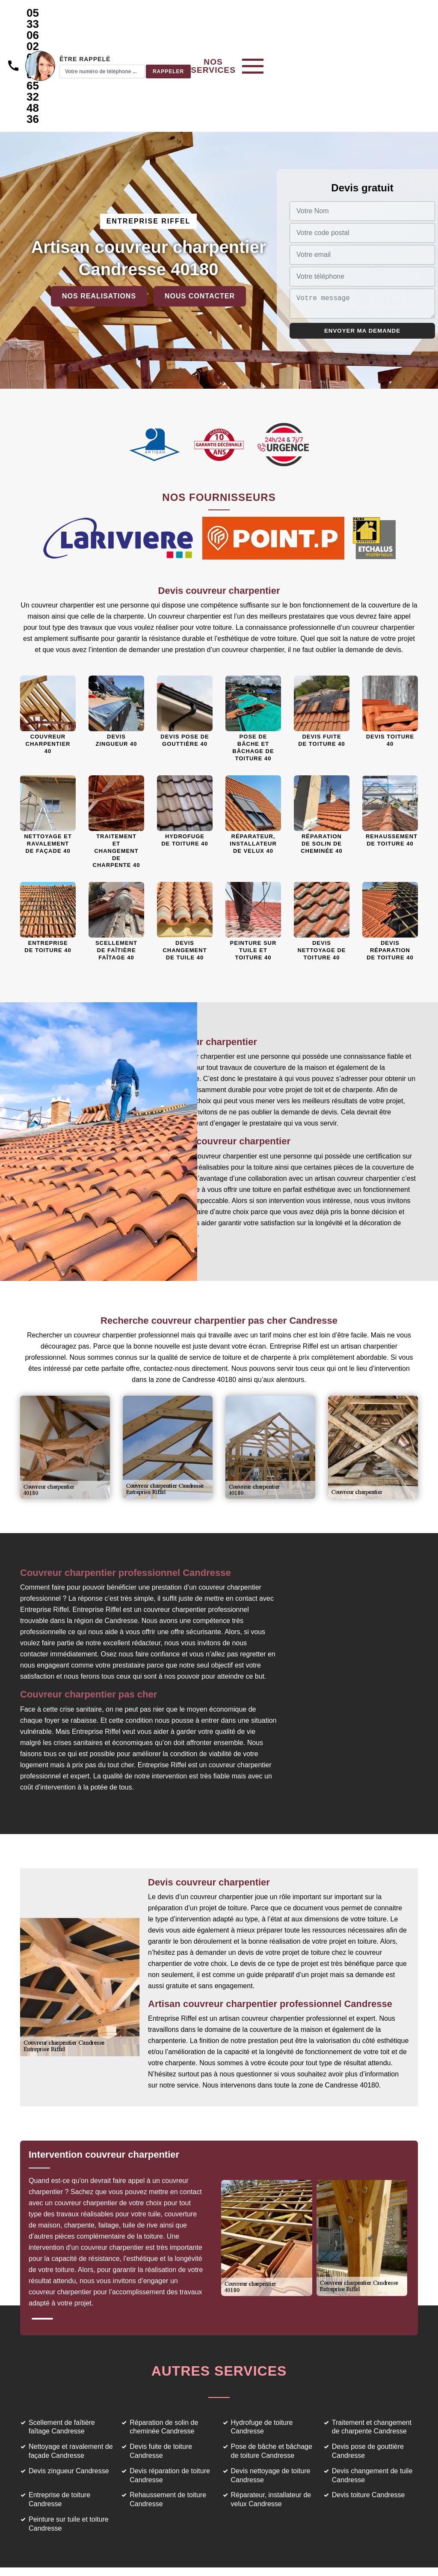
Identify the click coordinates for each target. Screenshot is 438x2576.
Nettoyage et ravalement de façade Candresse (71, 2384)
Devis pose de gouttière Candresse (368, 2384)
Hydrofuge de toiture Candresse (262, 2360)
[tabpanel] (124, 2165)
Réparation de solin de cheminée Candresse (164, 2360)
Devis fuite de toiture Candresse (161, 2384)
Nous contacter (200, 229)
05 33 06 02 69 (142, 18)
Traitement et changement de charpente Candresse (371, 2360)
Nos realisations (99, 229)
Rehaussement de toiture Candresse (168, 2432)
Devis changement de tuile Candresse (372, 2408)
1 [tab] (42, 2252)
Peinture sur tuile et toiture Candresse (69, 2457)
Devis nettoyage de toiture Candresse (271, 2408)
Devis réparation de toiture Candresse (170, 2408)
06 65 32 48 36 (142, 47)
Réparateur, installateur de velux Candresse (271, 2432)
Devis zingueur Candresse (69, 2404)
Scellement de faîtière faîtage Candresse (62, 2360)
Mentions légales (259, 2555)
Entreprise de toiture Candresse (59, 2432)
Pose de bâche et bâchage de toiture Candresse (271, 2384)
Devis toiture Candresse (368, 2428)
